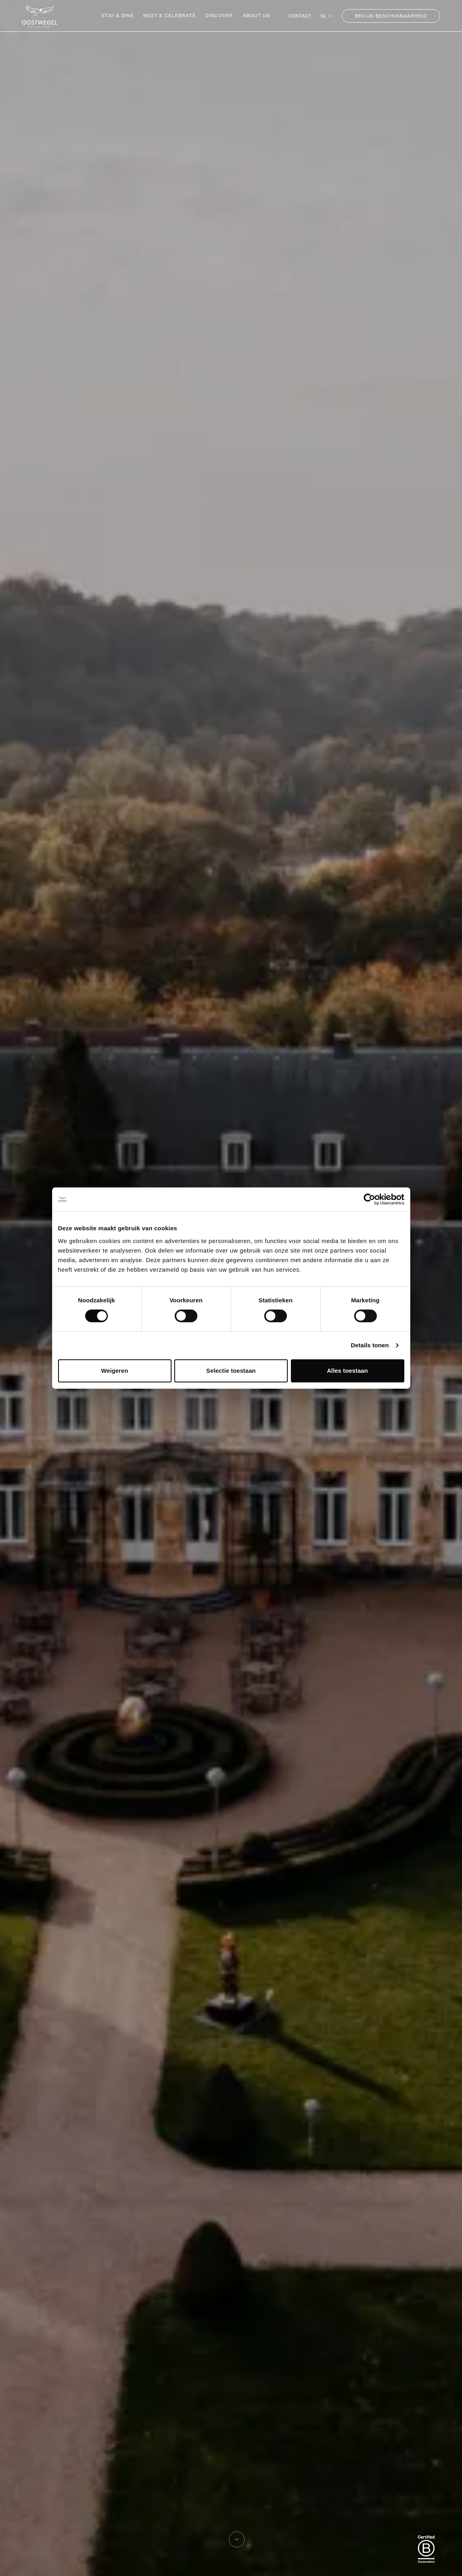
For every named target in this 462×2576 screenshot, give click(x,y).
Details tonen (370, 1345)
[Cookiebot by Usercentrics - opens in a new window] (369, 1199)
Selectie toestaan (230, 1370)
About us (256, 15)
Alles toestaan (347, 1370)
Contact (300, 15)
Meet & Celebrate (169, 15)
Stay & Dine (117, 15)
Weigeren (114, 1370)
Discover (219, 15)
